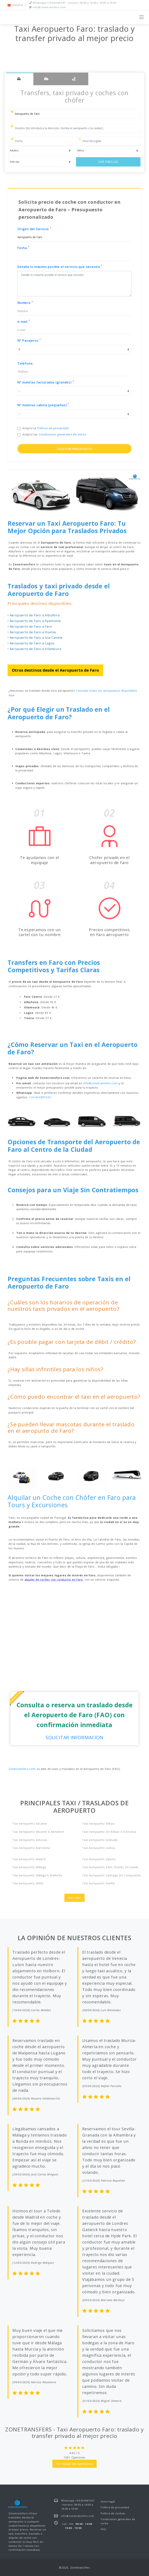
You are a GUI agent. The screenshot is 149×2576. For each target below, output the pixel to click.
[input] (41, 141)
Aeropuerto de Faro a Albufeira (35, 615)
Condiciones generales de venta (62, 434)
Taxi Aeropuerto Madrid (29, 1859)
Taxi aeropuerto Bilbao (98, 1823)
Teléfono (25, 363)
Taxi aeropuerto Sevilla (98, 1883)
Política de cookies (113, 2513)
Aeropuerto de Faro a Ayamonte (35, 621)
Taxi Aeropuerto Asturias (29, 1840)
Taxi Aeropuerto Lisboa (98, 1848)
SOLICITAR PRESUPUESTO (74, 449)
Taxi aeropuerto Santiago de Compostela (111, 1875)
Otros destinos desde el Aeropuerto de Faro (55, 670)
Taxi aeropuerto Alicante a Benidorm (38, 1832)
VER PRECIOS (108, 162)
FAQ (103, 2529)
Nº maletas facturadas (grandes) (45, 382)
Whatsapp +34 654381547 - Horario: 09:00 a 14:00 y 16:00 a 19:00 (72, 2)
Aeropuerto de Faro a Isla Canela (36, 637)
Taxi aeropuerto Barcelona (31, 1848)
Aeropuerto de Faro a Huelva (33, 632)
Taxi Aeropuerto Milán (27, 1883)
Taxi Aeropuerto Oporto (99, 1859)
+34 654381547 (40, 1097)
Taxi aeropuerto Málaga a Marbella (37, 1875)
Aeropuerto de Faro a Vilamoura (35, 649)
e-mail (23, 321)
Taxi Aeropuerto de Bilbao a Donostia (109, 1832)
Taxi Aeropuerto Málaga (29, 1867)
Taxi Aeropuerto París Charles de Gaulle (110, 1867)
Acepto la (45, 428)
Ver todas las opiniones (74, 2464)
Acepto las (54, 434)
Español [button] (16, 5)
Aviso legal (108, 2501)
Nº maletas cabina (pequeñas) (43, 405)
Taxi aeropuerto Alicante (29, 1823)
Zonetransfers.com (22, 1769)
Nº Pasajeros (29, 340)
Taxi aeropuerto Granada (99, 1840)
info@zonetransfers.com (47, 7)
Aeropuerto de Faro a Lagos (32, 643)
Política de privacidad (53, 428)
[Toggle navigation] (141, 17)
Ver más (74, 1898)
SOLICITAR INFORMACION (74, 1737)
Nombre (25, 302)
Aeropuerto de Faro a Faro (31, 626)
